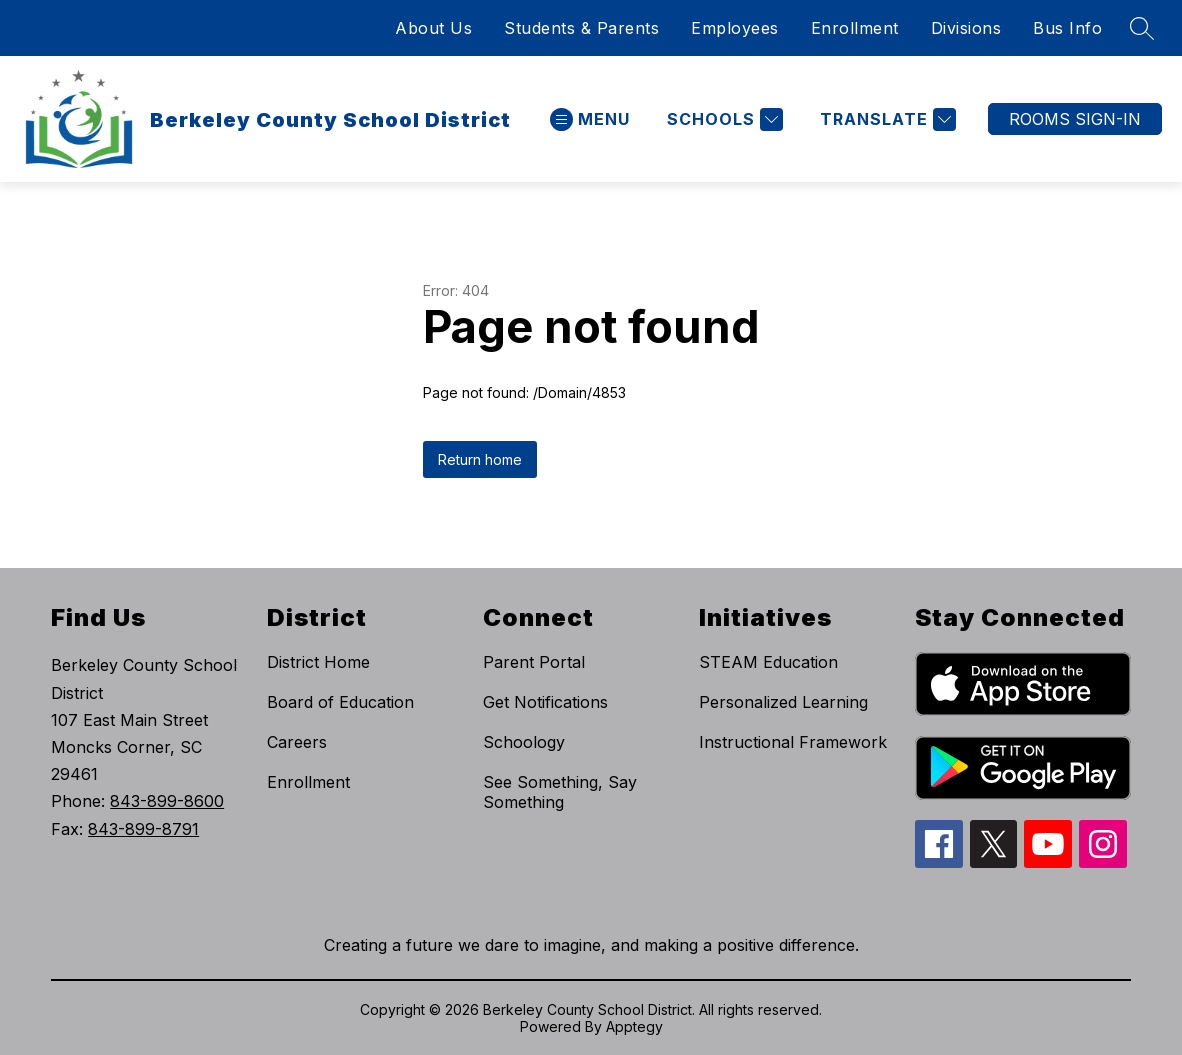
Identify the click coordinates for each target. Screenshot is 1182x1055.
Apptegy (634, 1026)
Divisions (966, 28)
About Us (433, 28)
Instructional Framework (793, 742)
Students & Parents (581, 28)
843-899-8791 (143, 829)
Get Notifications (545, 702)
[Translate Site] (885, 119)
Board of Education (340, 702)
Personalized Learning (783, 702)
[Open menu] (590, 119)
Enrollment (855, 28)
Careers (297, 742)
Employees (735, 28)
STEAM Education (768, 662)
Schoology (524, 742)
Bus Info (1067, 28)
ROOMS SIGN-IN (1075, 119)
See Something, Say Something (560, 792)
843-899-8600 (167, 801)
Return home (480, 459)
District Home (318, 662)
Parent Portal (534, 662)
